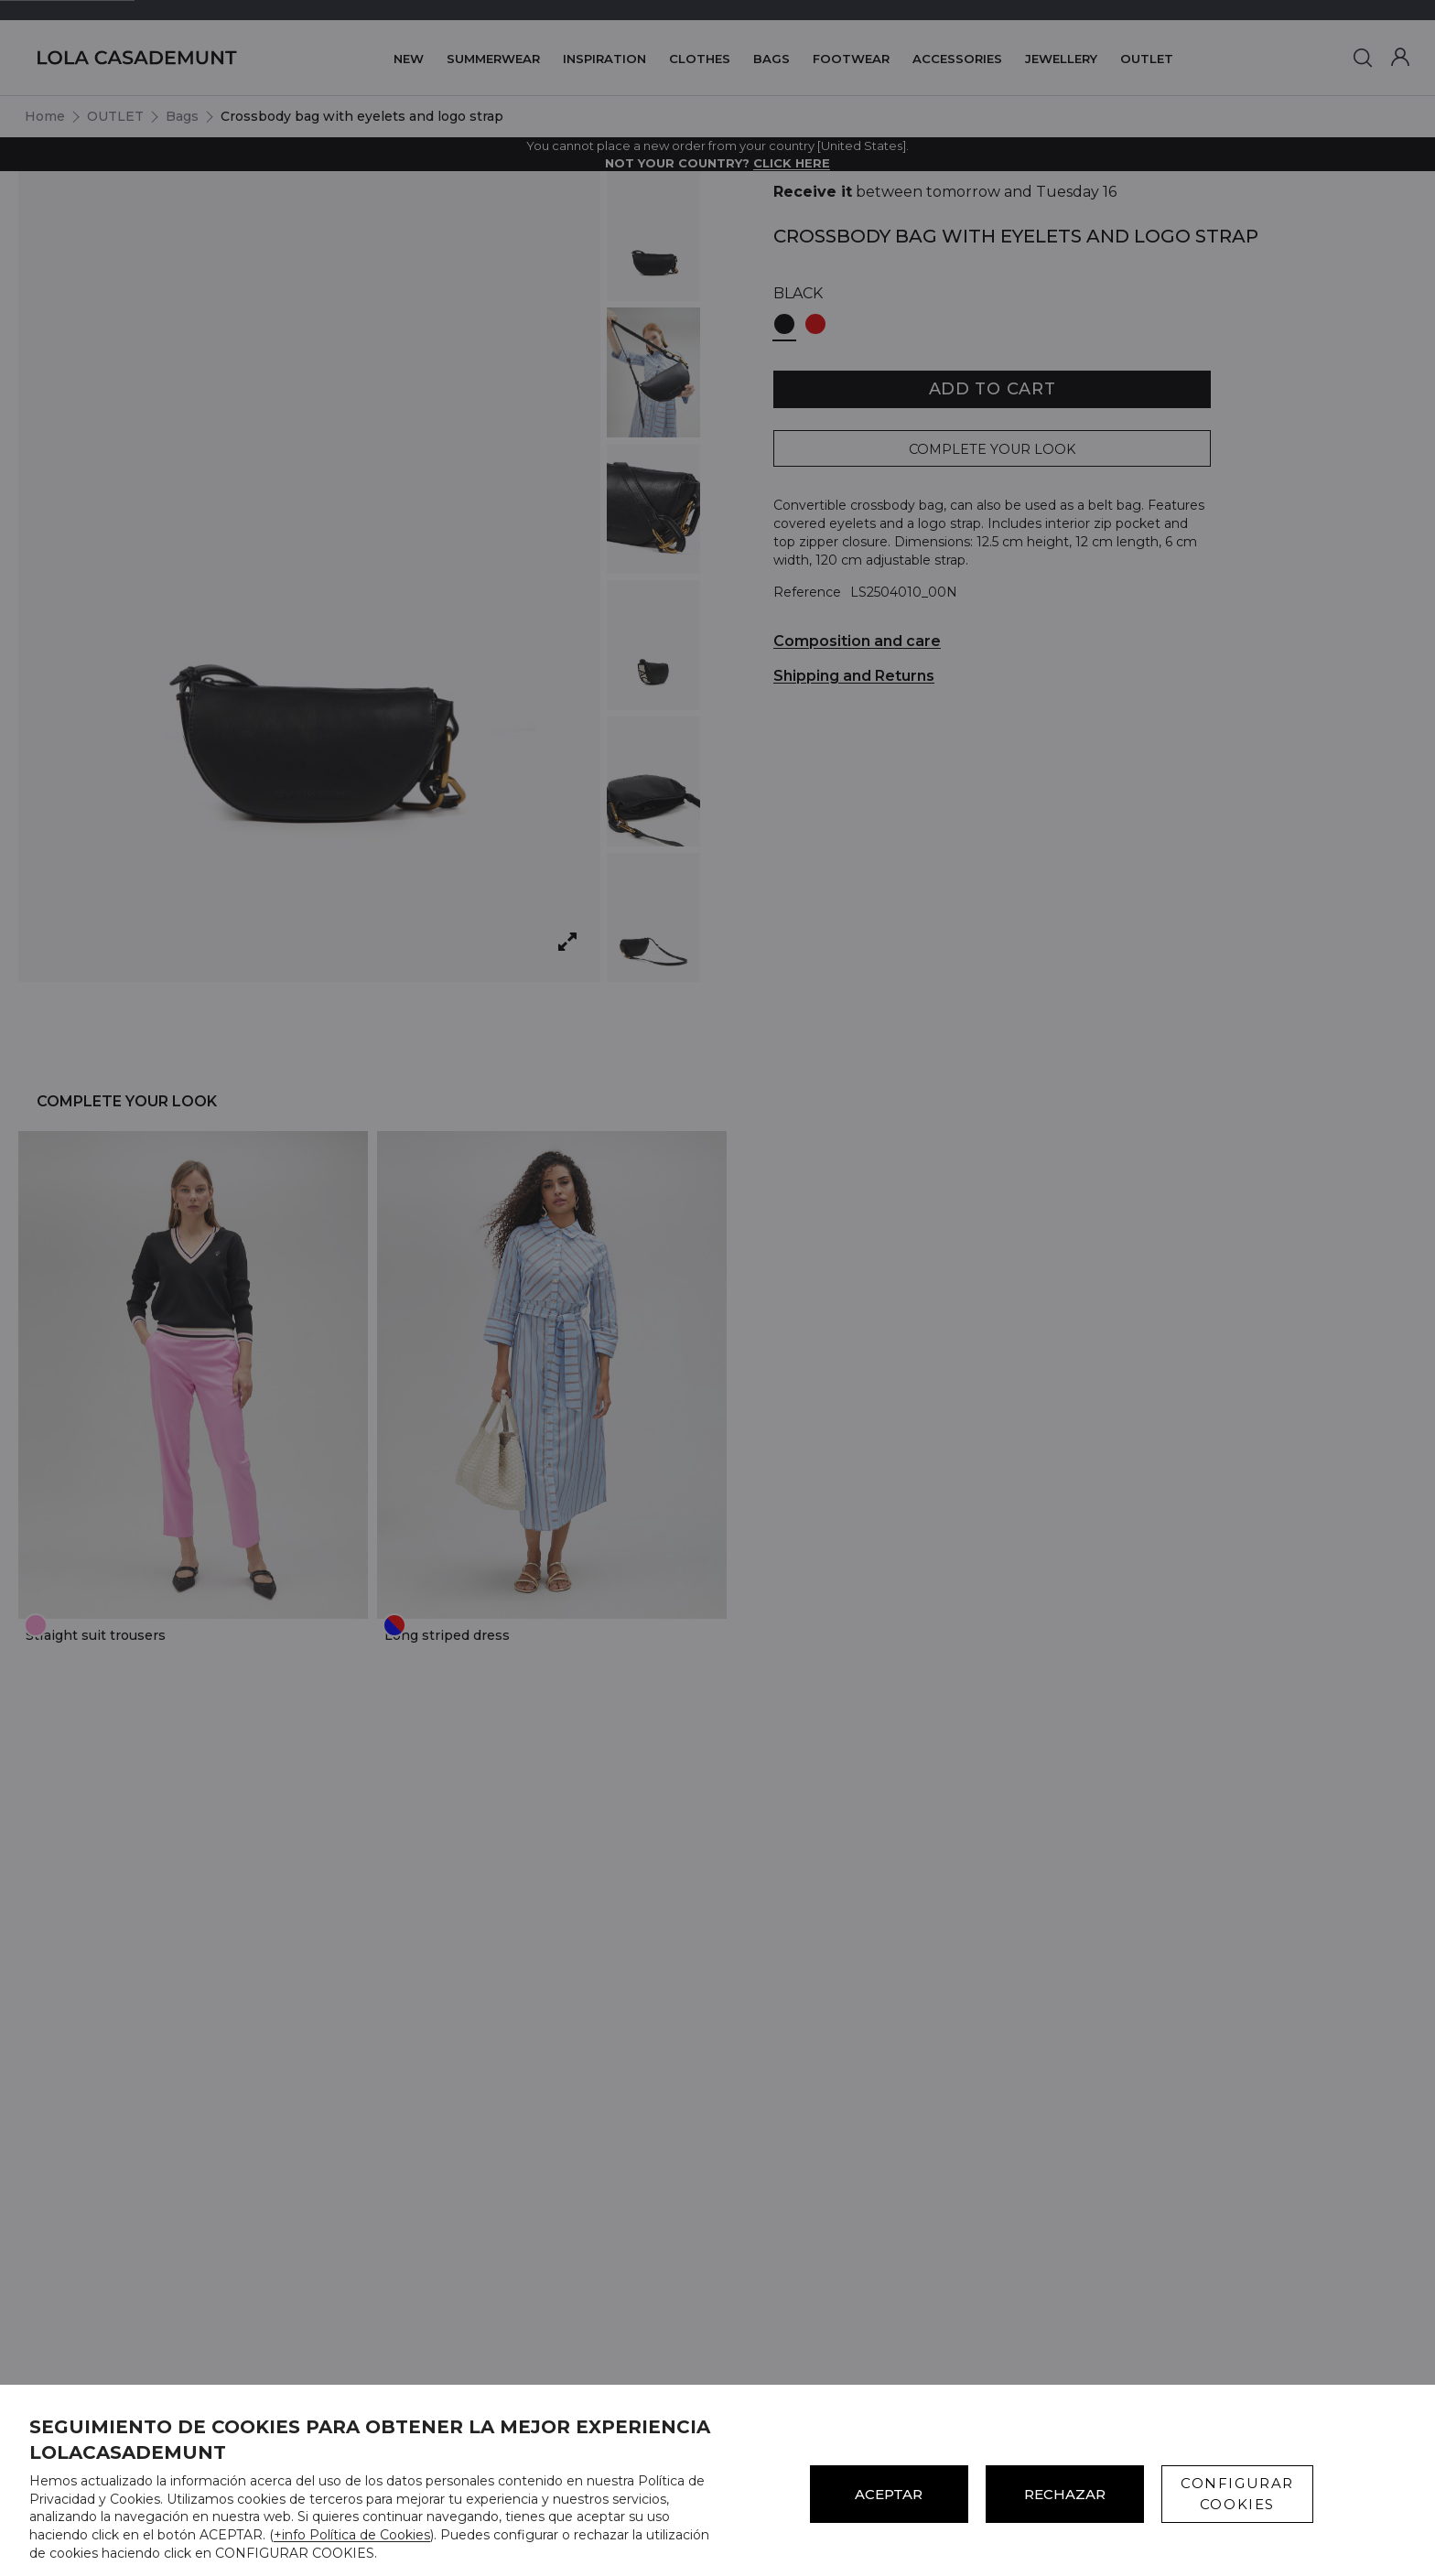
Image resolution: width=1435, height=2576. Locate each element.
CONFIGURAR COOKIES (1237, 2493)
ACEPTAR (888, 2494)
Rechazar (1065, 2494)
